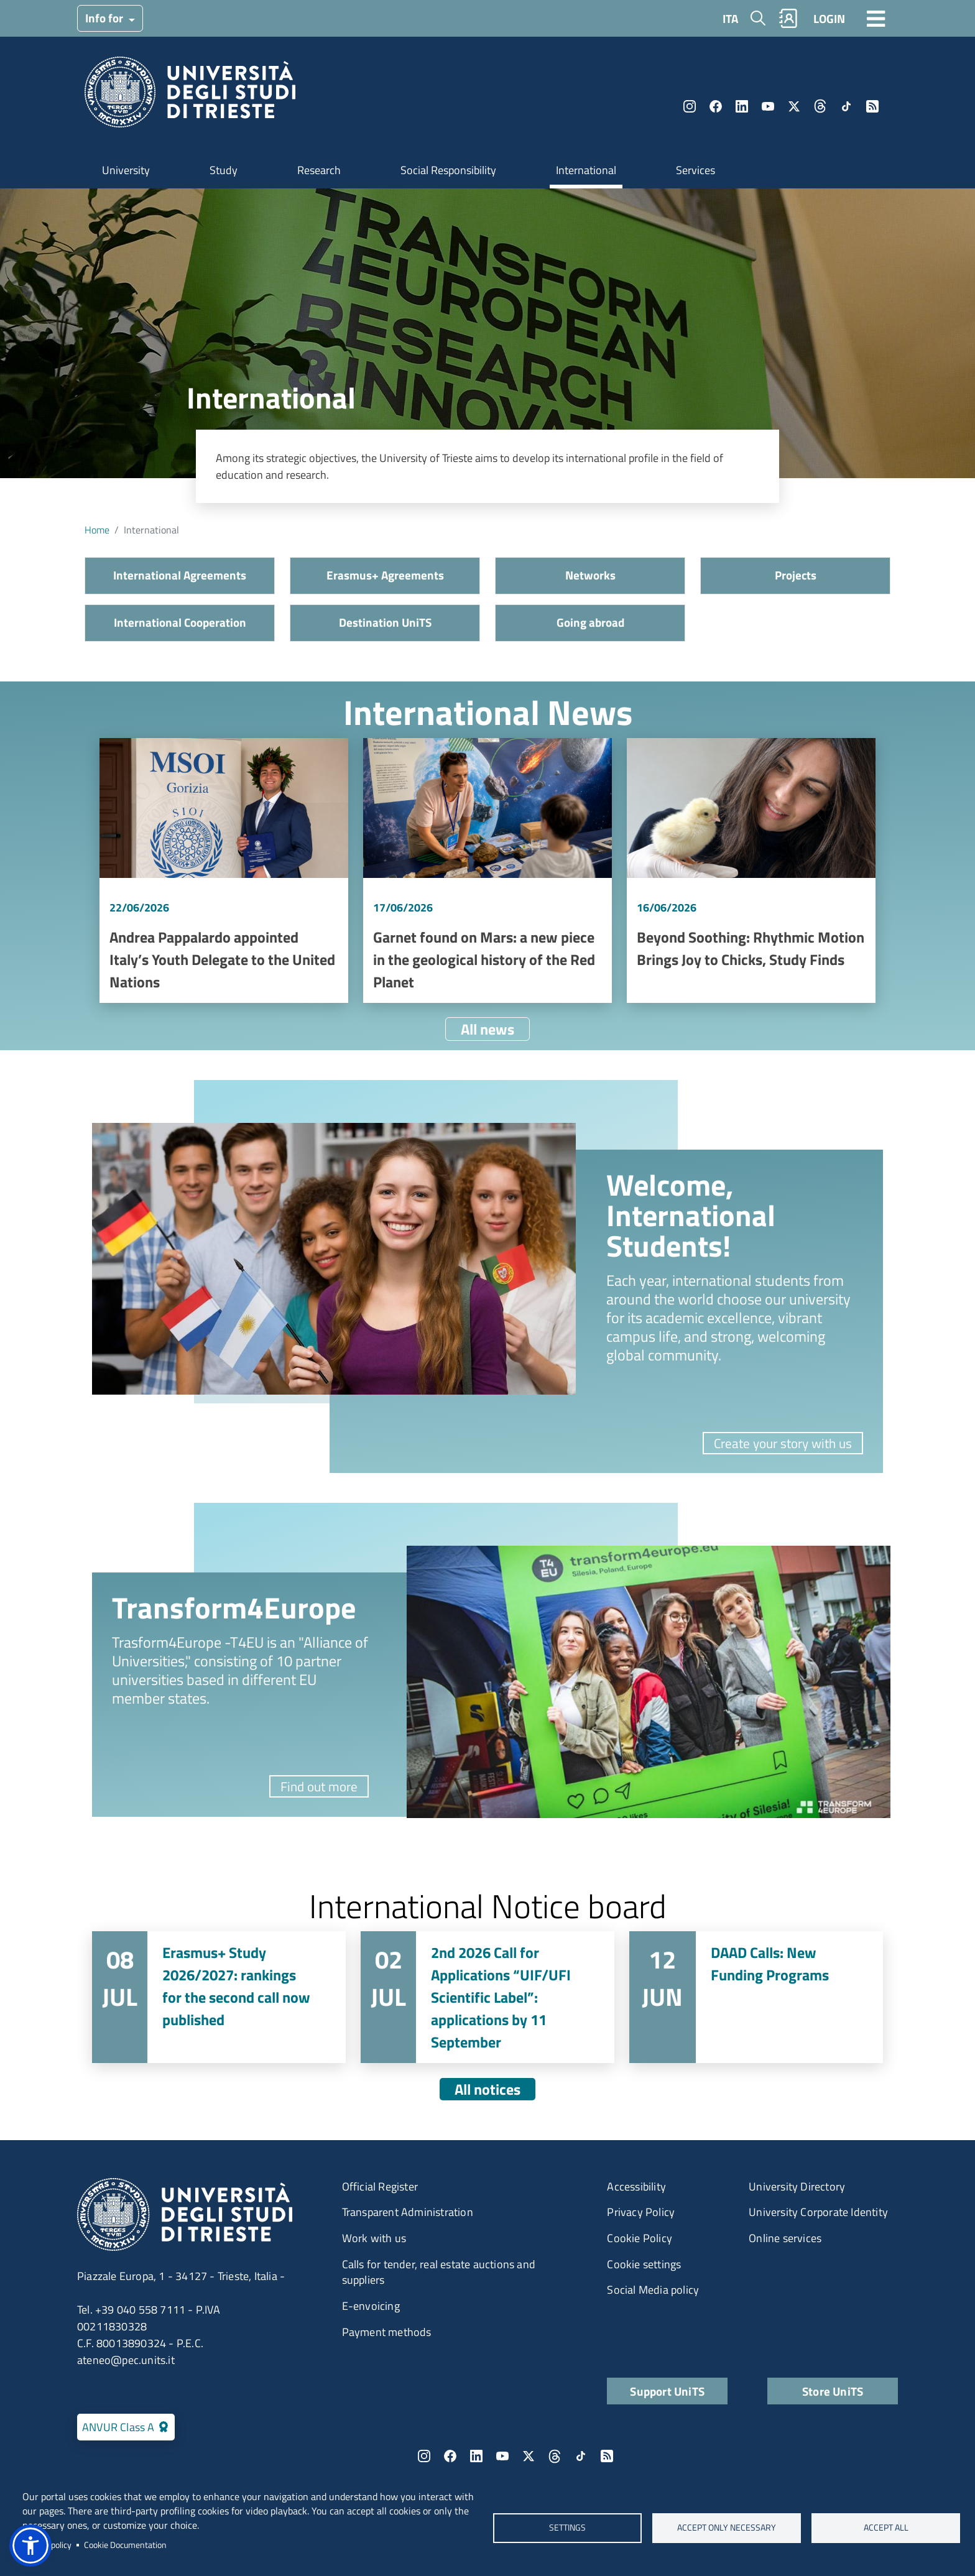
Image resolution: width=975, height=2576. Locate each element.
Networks (590, 575)
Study (224, 170)
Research (319, 170)
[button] (30, 2546)
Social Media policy (653, 2289)
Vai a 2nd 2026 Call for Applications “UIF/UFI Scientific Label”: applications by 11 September (487, 1997)
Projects (795, 575)
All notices (487, 2089)
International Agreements (179, 575)
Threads (820, 106)
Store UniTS (832, 2391)
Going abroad (590, 622)
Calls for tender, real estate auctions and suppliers (438, 2272)
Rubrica (788, 18)
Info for (105, 18)
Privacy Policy (641, 2212)
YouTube (768, 106)
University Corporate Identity (818, 2212)
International (586, 170)
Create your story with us (783, 1443)
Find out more (319, 1786)
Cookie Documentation (125, 2545)
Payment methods (387, 2332)
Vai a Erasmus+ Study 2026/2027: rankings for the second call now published (219, 1997)
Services (695, 170)
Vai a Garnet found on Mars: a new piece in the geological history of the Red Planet (487, 870)
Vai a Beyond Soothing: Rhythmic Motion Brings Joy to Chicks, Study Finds (751, 870)
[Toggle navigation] (876, 18)
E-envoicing (371, 2305)
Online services (785, 2238)
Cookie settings (644, 2264)
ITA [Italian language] (730, 18)
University (126, 170)
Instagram (690, 106)
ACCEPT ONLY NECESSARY (726, 2527)
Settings (567, 2527)
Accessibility (636, 2186)
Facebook (716, 106)
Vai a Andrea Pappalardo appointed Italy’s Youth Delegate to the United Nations (223, 870)
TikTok (846, 106)
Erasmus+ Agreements (385, 575)
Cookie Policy (639, 2238)
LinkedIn (742, 106)
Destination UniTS (385, 622)
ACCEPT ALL (885, 2527)
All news (487, 1029)
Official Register (380, 2186)
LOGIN (829, 18)
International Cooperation (180, 622)
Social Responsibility (448, 170)
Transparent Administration (407, 2212)
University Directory (797, 2186)
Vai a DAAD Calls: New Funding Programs (756, 1997)
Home (97, 529)
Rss (872, 106)
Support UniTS (667, 2391)
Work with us (374, 2238)
